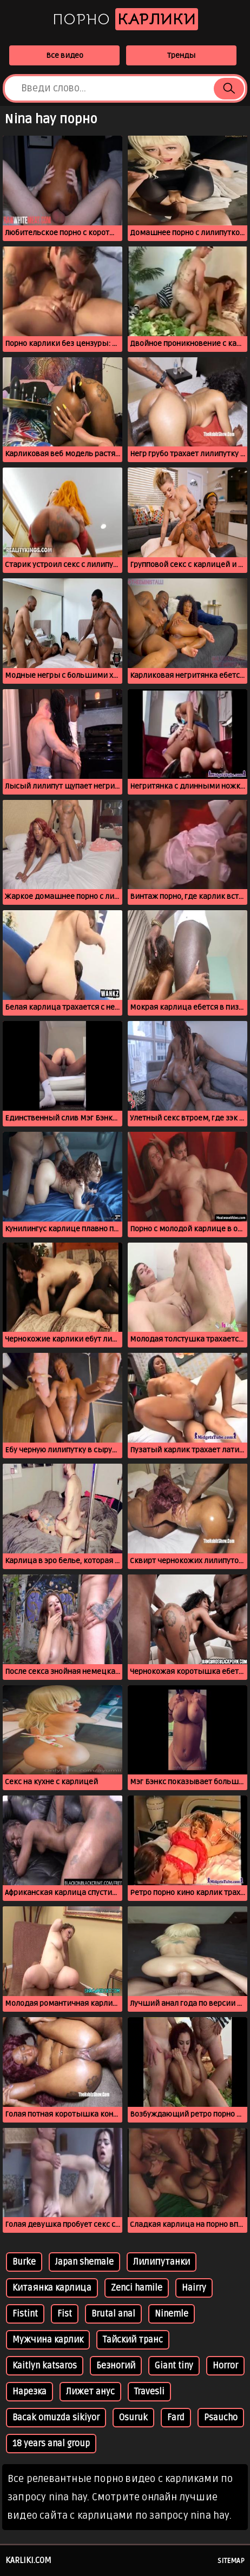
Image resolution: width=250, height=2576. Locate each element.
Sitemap (231, 2561)
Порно (125, 19)
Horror (225, 2365)
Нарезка (29, 2391)
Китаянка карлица (51, 2288)
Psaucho (221, 2417)
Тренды (181, 55)
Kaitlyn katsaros (44, 2365)
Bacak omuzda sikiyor (56, 2417)
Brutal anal (113, 2313)
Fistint (25, 2313)
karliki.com (28, 2560)
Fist (64, 2313)
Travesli (149, 2391)
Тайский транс (133, 2339)
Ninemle (171, 2313)
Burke (24, 2262)
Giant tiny (174, 2365)
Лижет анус (90, 2391)
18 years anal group (51, 2443)
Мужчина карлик (47, 2339)
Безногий (115, 2365)
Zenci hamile (136, 2288)
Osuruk (133, 2417)
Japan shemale (84, 2262)
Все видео (64, 55)
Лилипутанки (161, 2262)
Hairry (194, 2288)
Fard (176, 2417)
